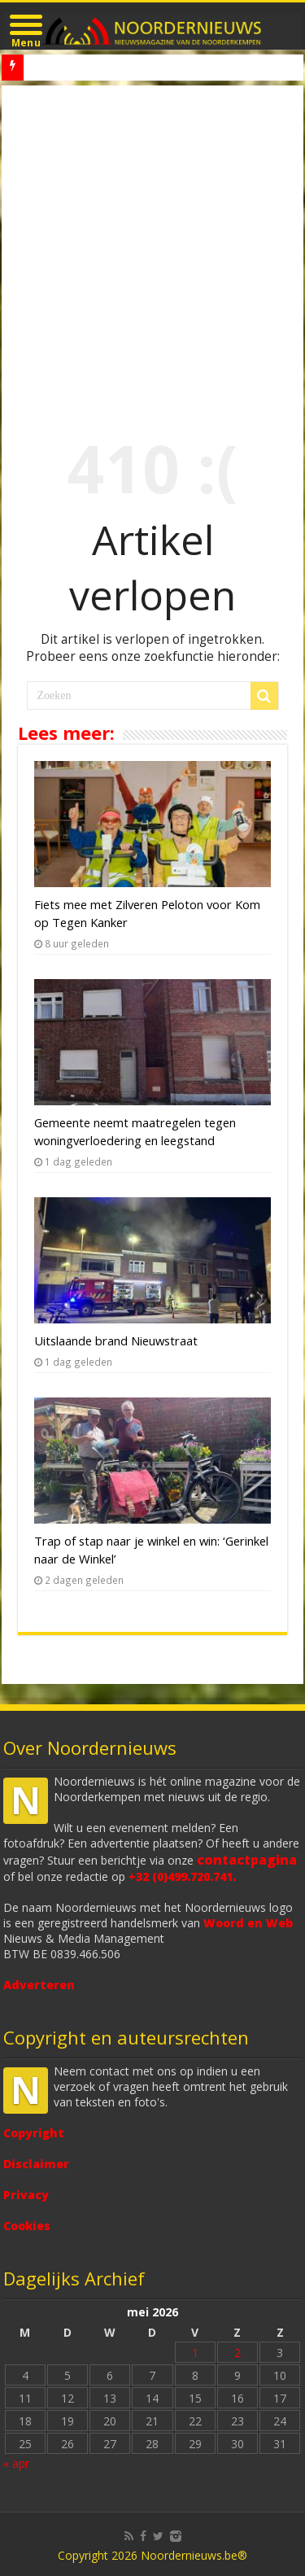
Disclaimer (36, 2163)
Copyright (33, 2133)
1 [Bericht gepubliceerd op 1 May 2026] (195, 2352)
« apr (16, 2463)
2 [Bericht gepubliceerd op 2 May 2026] (237, 2352)
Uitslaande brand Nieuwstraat (116, 1340)
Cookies (26, 2225)
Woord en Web (248, 1923)
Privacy (26, 2194)
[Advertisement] (152, 246)
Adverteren (39, 1984)
